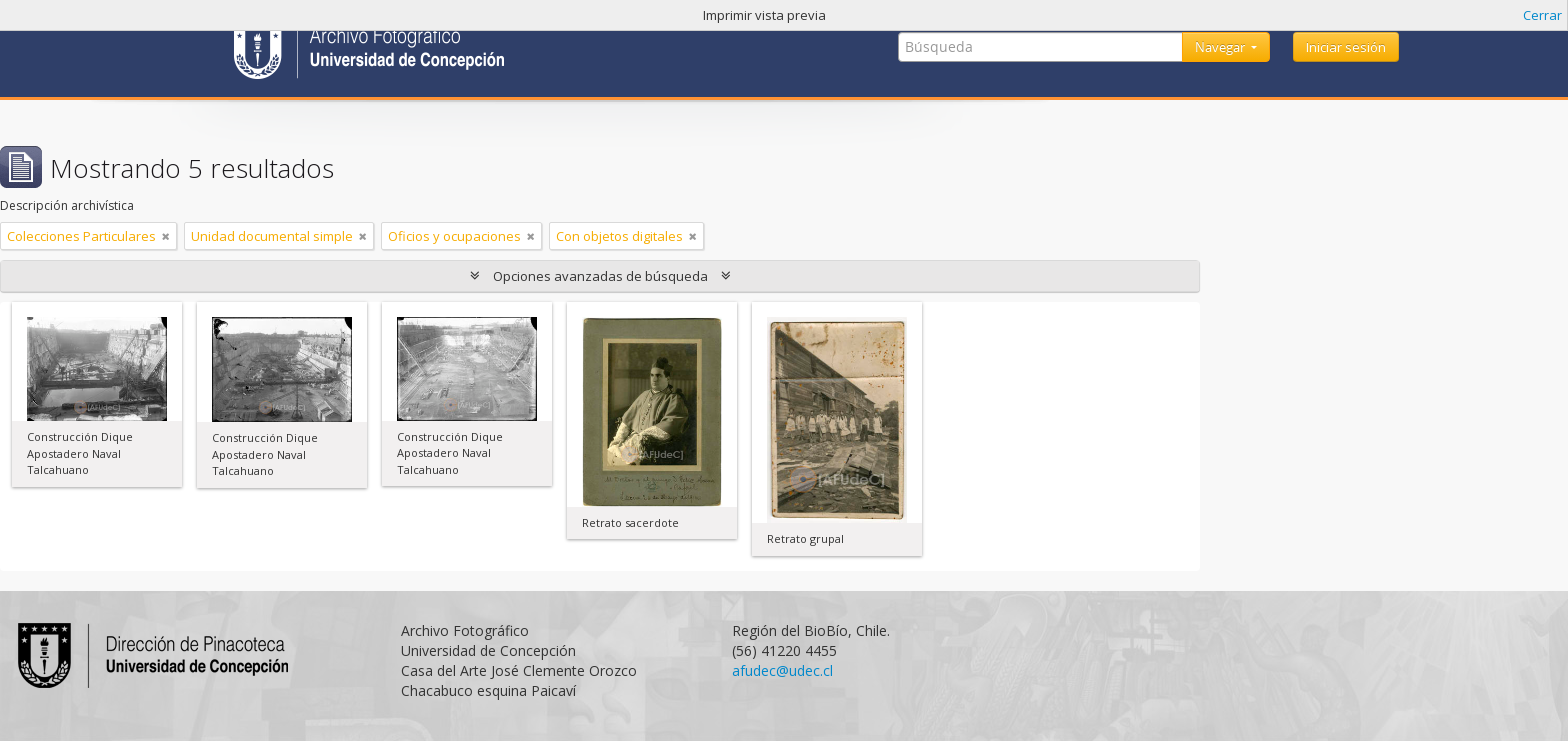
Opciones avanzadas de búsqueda (600, 276)
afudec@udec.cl (782, 670)
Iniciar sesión (1346, 47)
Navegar (1221, 47)
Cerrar (1542, 15)
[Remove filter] (166, 236)
